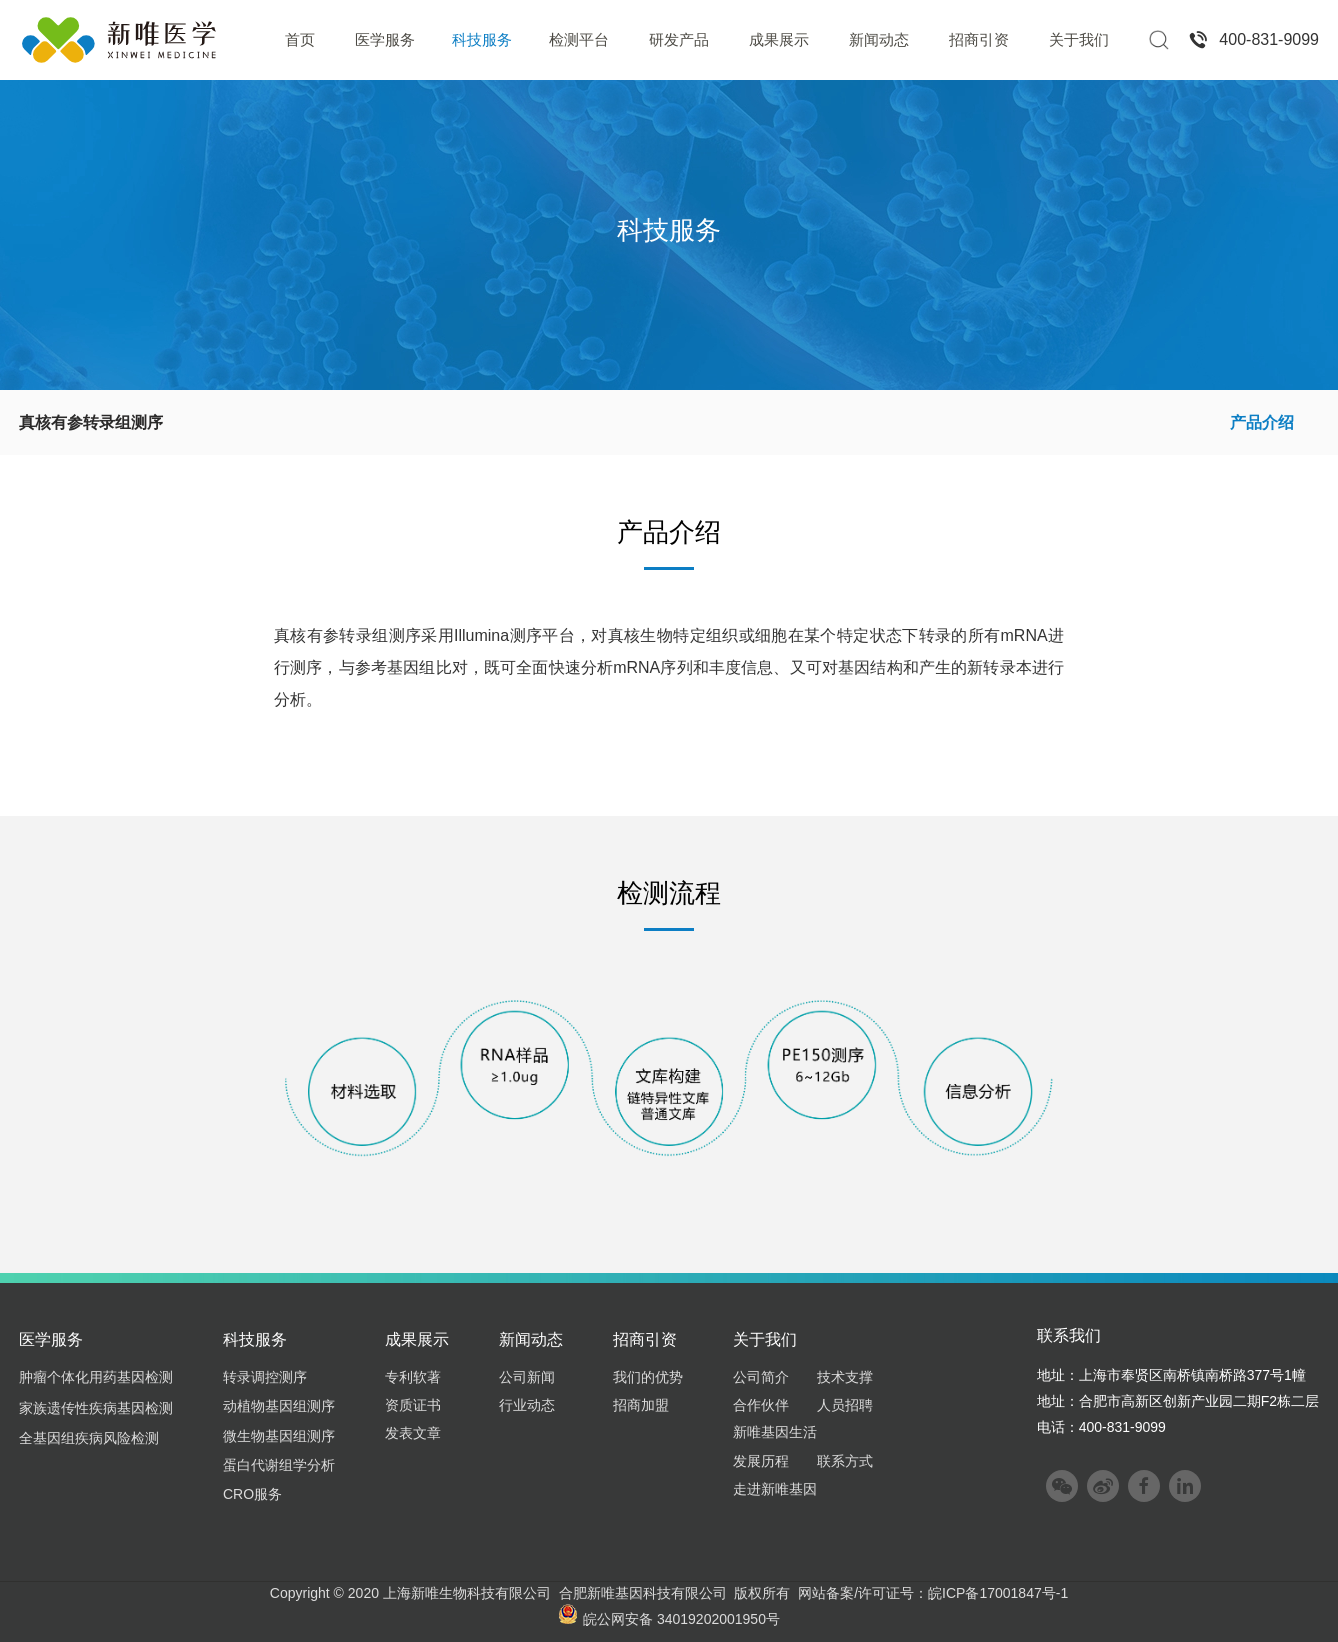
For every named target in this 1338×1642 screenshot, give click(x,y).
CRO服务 (252, 1494)
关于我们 (1079, 39)
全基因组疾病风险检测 (89, 1438)
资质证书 (413, 1405)
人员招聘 (845, 1405)
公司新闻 (527, 1377)
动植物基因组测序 (279, 1406)
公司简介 (761, 1377)
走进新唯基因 (775, 1489)
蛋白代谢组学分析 (279, 1465)
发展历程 (761, 1461)
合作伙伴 (761, 1405)
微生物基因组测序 (279, 1436)
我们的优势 (648, 1377)
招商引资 (979, 39)
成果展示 (779, 39)
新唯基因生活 (775, 1432)
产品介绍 (1262, 422)
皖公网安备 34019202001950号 (669, 1619)
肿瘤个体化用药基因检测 (96, 1377)
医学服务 (385, 39)
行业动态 (527, 1405)
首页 (300, 39)
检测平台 (579, 39)
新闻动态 (879, 39)
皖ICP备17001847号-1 (998, 1593)
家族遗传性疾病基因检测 (96, 1408)
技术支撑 (845, 1377)
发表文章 (413, 1433)
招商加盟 (641, 1405)
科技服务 (482, 39)
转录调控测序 (265, 1377)
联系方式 (845, 1461)
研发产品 (679, 39)
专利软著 (413, 1377)
